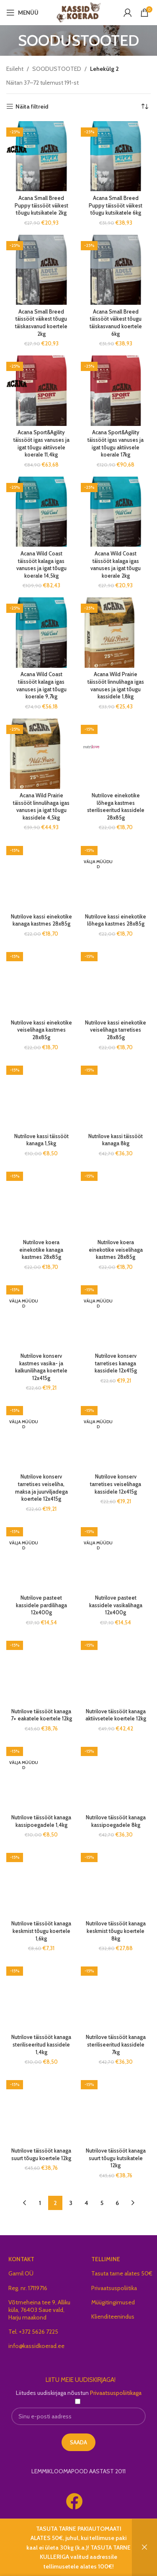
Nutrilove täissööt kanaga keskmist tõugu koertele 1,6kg (41, 1875)
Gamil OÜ (20, 2218)
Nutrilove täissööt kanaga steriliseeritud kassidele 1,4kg (41, 1989)
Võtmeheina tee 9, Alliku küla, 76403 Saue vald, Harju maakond (39, 2254)
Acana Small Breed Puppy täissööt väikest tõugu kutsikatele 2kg (41, 205)
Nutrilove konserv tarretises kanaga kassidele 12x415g (116, 1363)
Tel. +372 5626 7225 (33, 2276)
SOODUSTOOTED (56, 69)
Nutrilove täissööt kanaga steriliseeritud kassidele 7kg (116, 1989)
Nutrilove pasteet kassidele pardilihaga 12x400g (41, 1605)
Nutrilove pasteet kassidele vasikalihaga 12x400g (115, 1605)
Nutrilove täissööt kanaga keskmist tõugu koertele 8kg (116, 1875)
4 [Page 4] (86, 2147)
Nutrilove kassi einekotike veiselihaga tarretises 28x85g (115, 1030)
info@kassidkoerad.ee (36, 2290)
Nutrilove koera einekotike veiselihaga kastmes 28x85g (116, 1249)
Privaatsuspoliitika (114, 2232)
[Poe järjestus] (144, 106)
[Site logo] (78, 12)
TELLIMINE (105, 2204)
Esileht (14, 69)
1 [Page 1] (40, 2147)
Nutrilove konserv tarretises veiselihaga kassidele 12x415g (115, 1483)
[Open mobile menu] (22, 12)
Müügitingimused (113, 2246)
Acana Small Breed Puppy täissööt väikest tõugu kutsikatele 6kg (115, 205)
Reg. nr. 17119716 (27, 2232)
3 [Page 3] (70, 2147)
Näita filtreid (31, 106)
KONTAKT (21, 2204)
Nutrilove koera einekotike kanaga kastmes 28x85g (41, 1249)
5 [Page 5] (101, 2147)
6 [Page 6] (117, 2147)
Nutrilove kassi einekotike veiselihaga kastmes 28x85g (41, 1030)
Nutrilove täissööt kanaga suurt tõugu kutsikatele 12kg (116, 2102)
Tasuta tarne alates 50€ (121, 2218)
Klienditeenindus (112, 2261)
